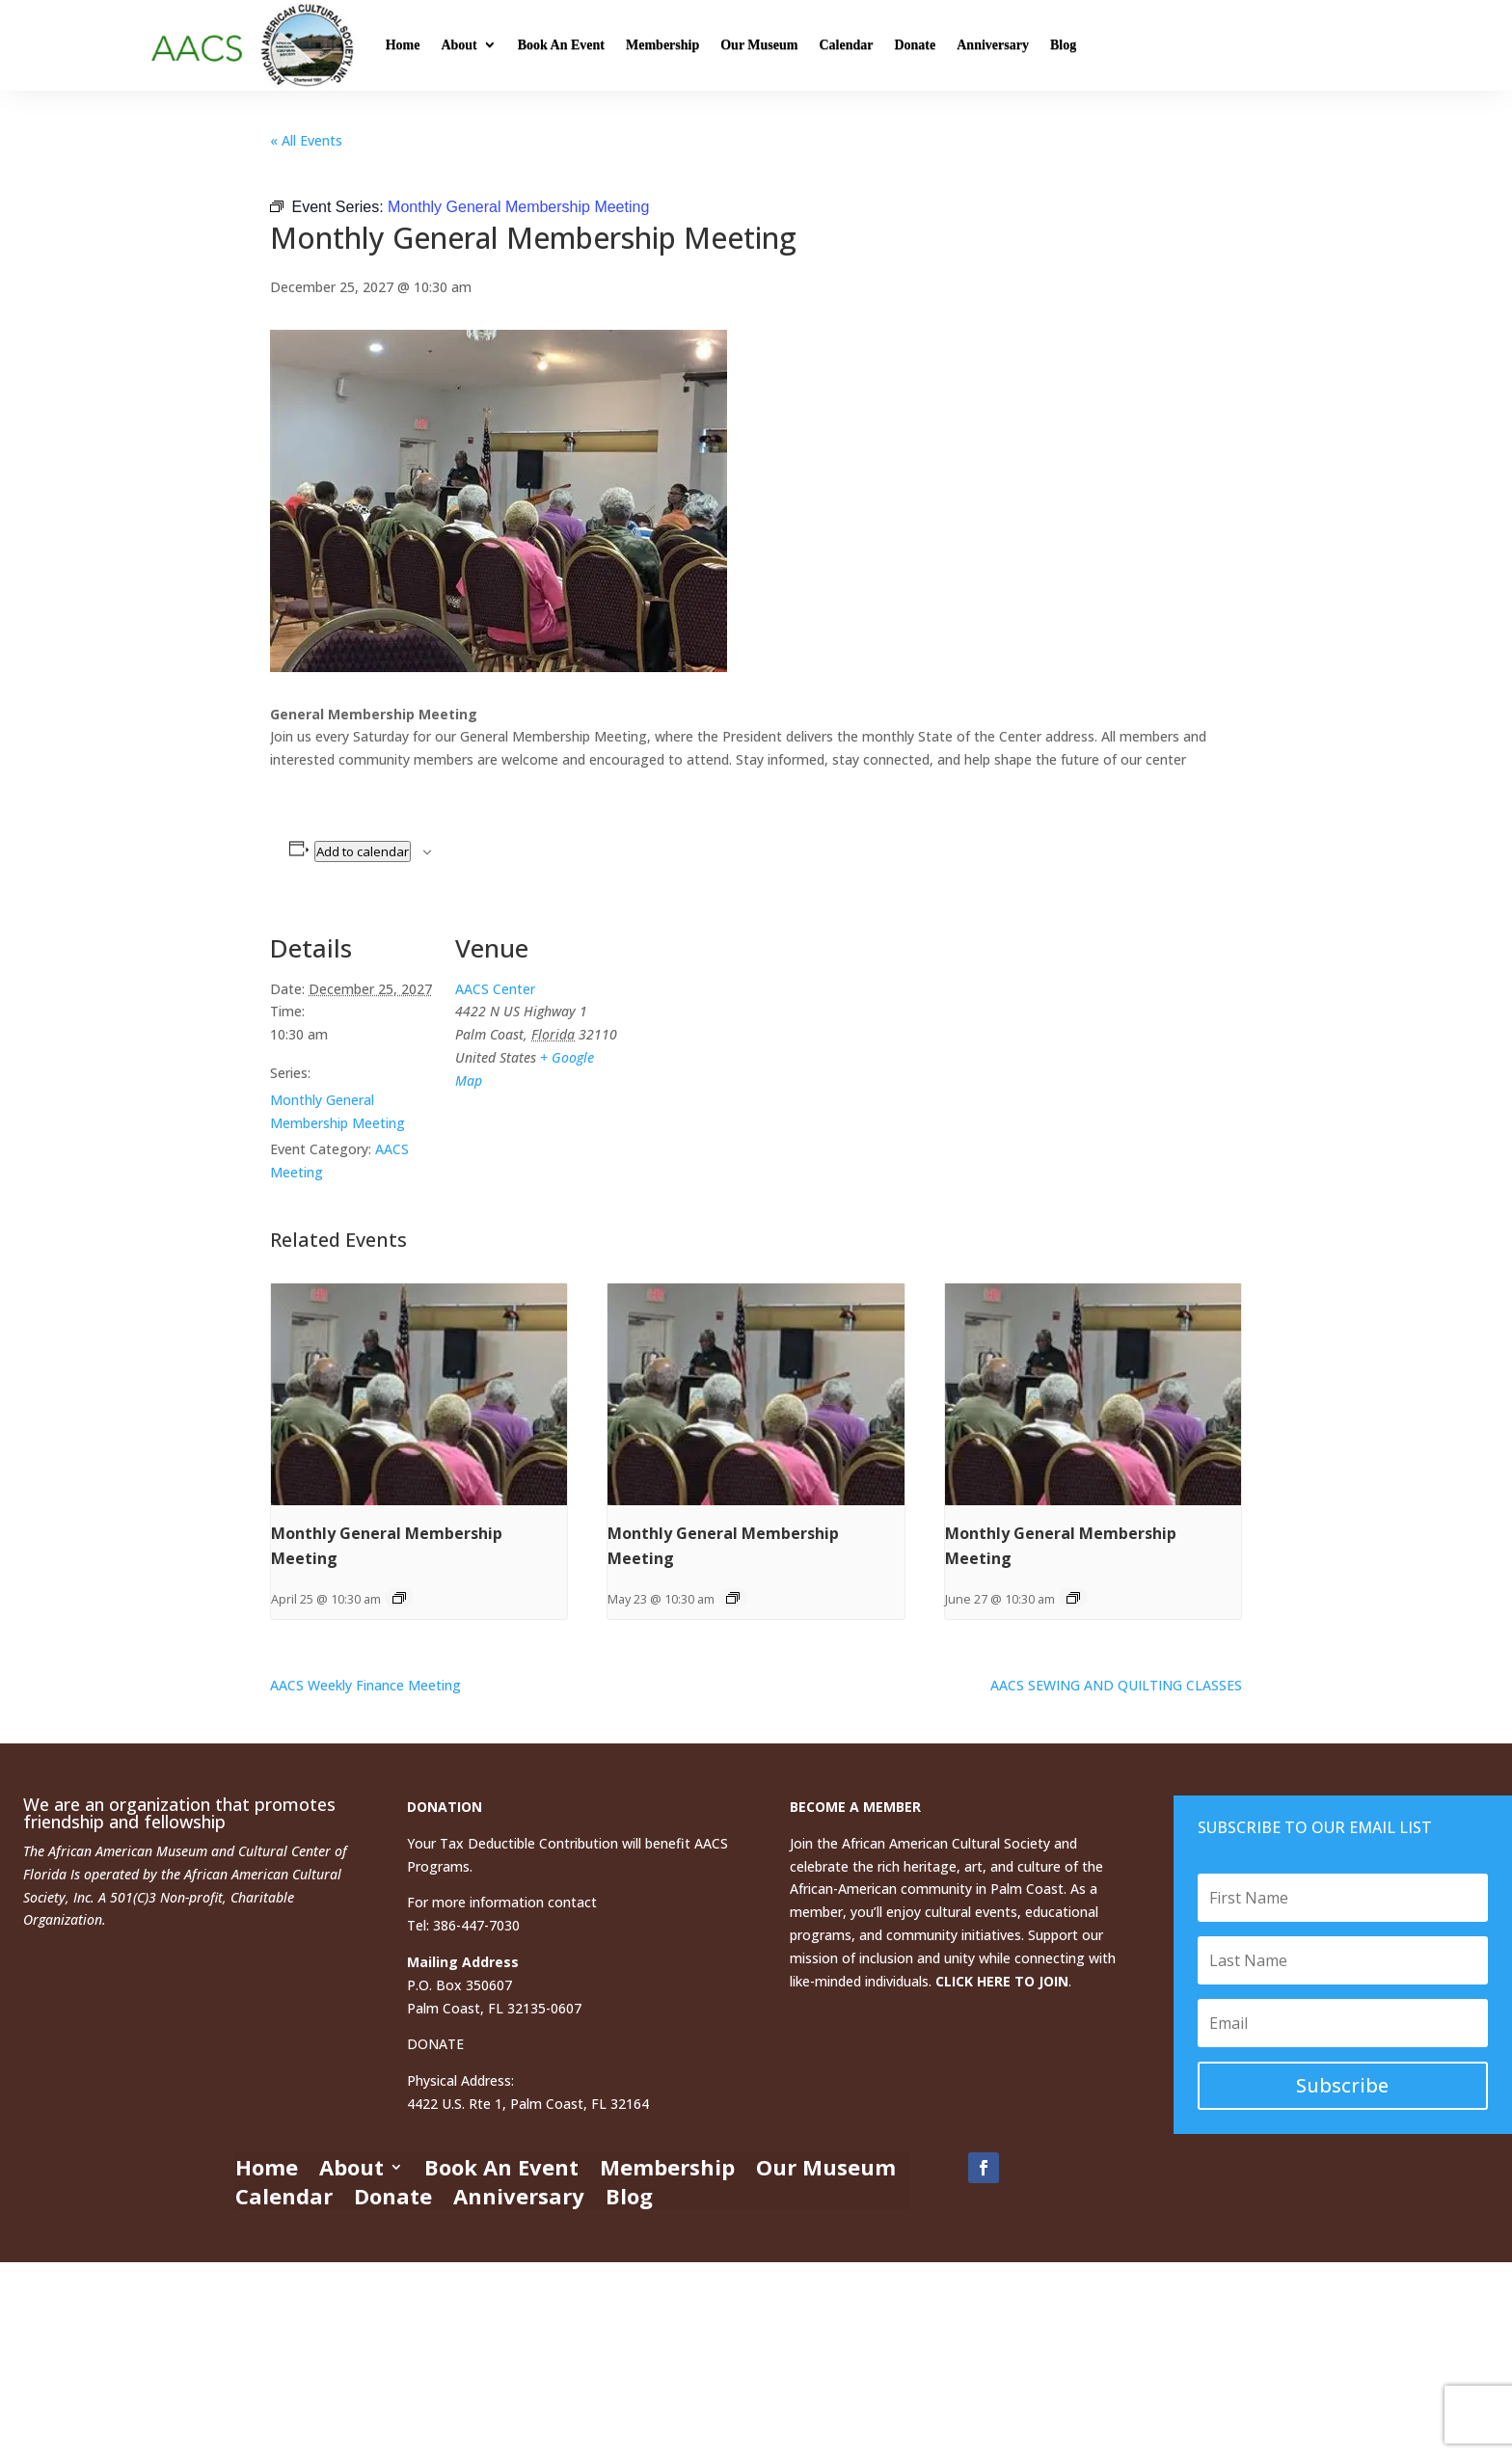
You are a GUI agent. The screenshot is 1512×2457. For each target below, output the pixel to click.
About (458, 45)
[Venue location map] (742, 1037)
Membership (662, 45)
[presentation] (419, 1394)
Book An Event (561, 45)
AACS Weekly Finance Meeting (365, 1685)
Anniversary (993, 45)
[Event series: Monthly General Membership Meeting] (399, 1598)
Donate (914, 45)
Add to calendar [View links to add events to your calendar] (362, 851)
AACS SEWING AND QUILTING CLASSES (1116, 1685)
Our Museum (758, 45)
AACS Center (495, 989)
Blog (1063, 45)
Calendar (846, 45)
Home (403, 45)
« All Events (306, 140)
